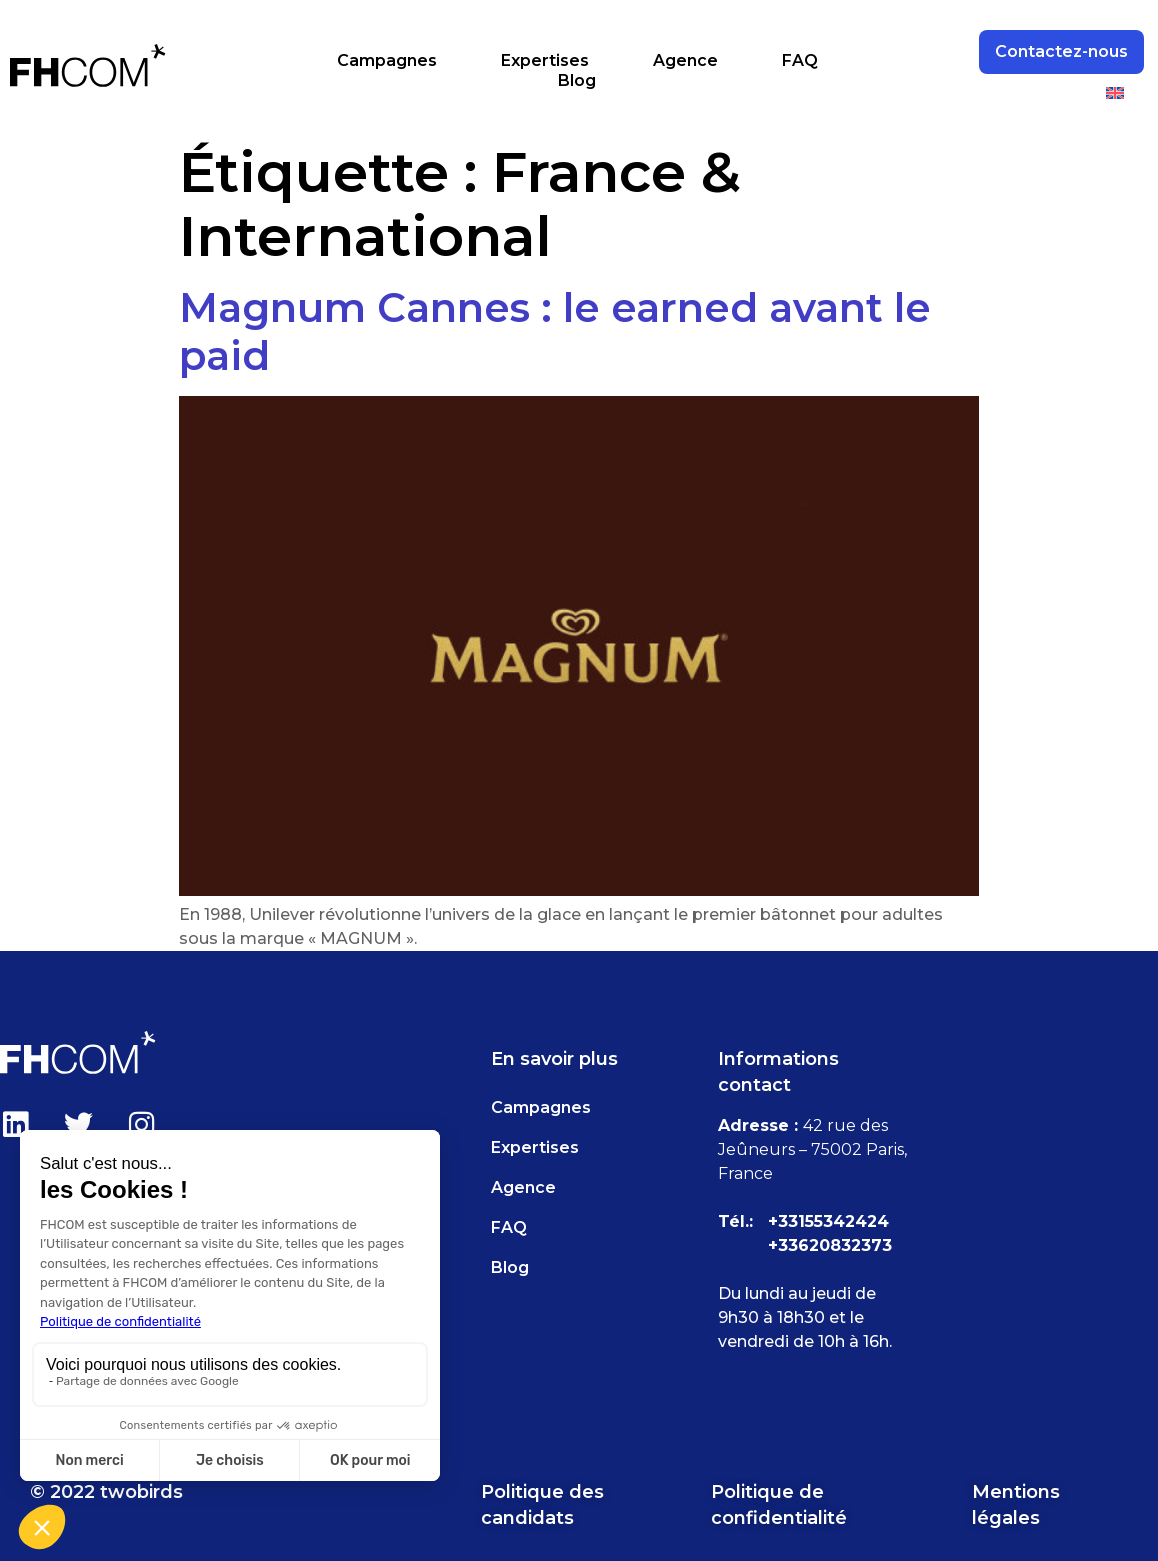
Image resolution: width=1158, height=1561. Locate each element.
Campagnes (387, 60)
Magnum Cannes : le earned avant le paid (555, 331)
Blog (577, 80)
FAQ (800, 60)
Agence (685, 60)
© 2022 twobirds (106, 1492)
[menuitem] (1115, 93)
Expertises (545, 60)
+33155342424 (828, 1221)
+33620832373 (830, 1245)
